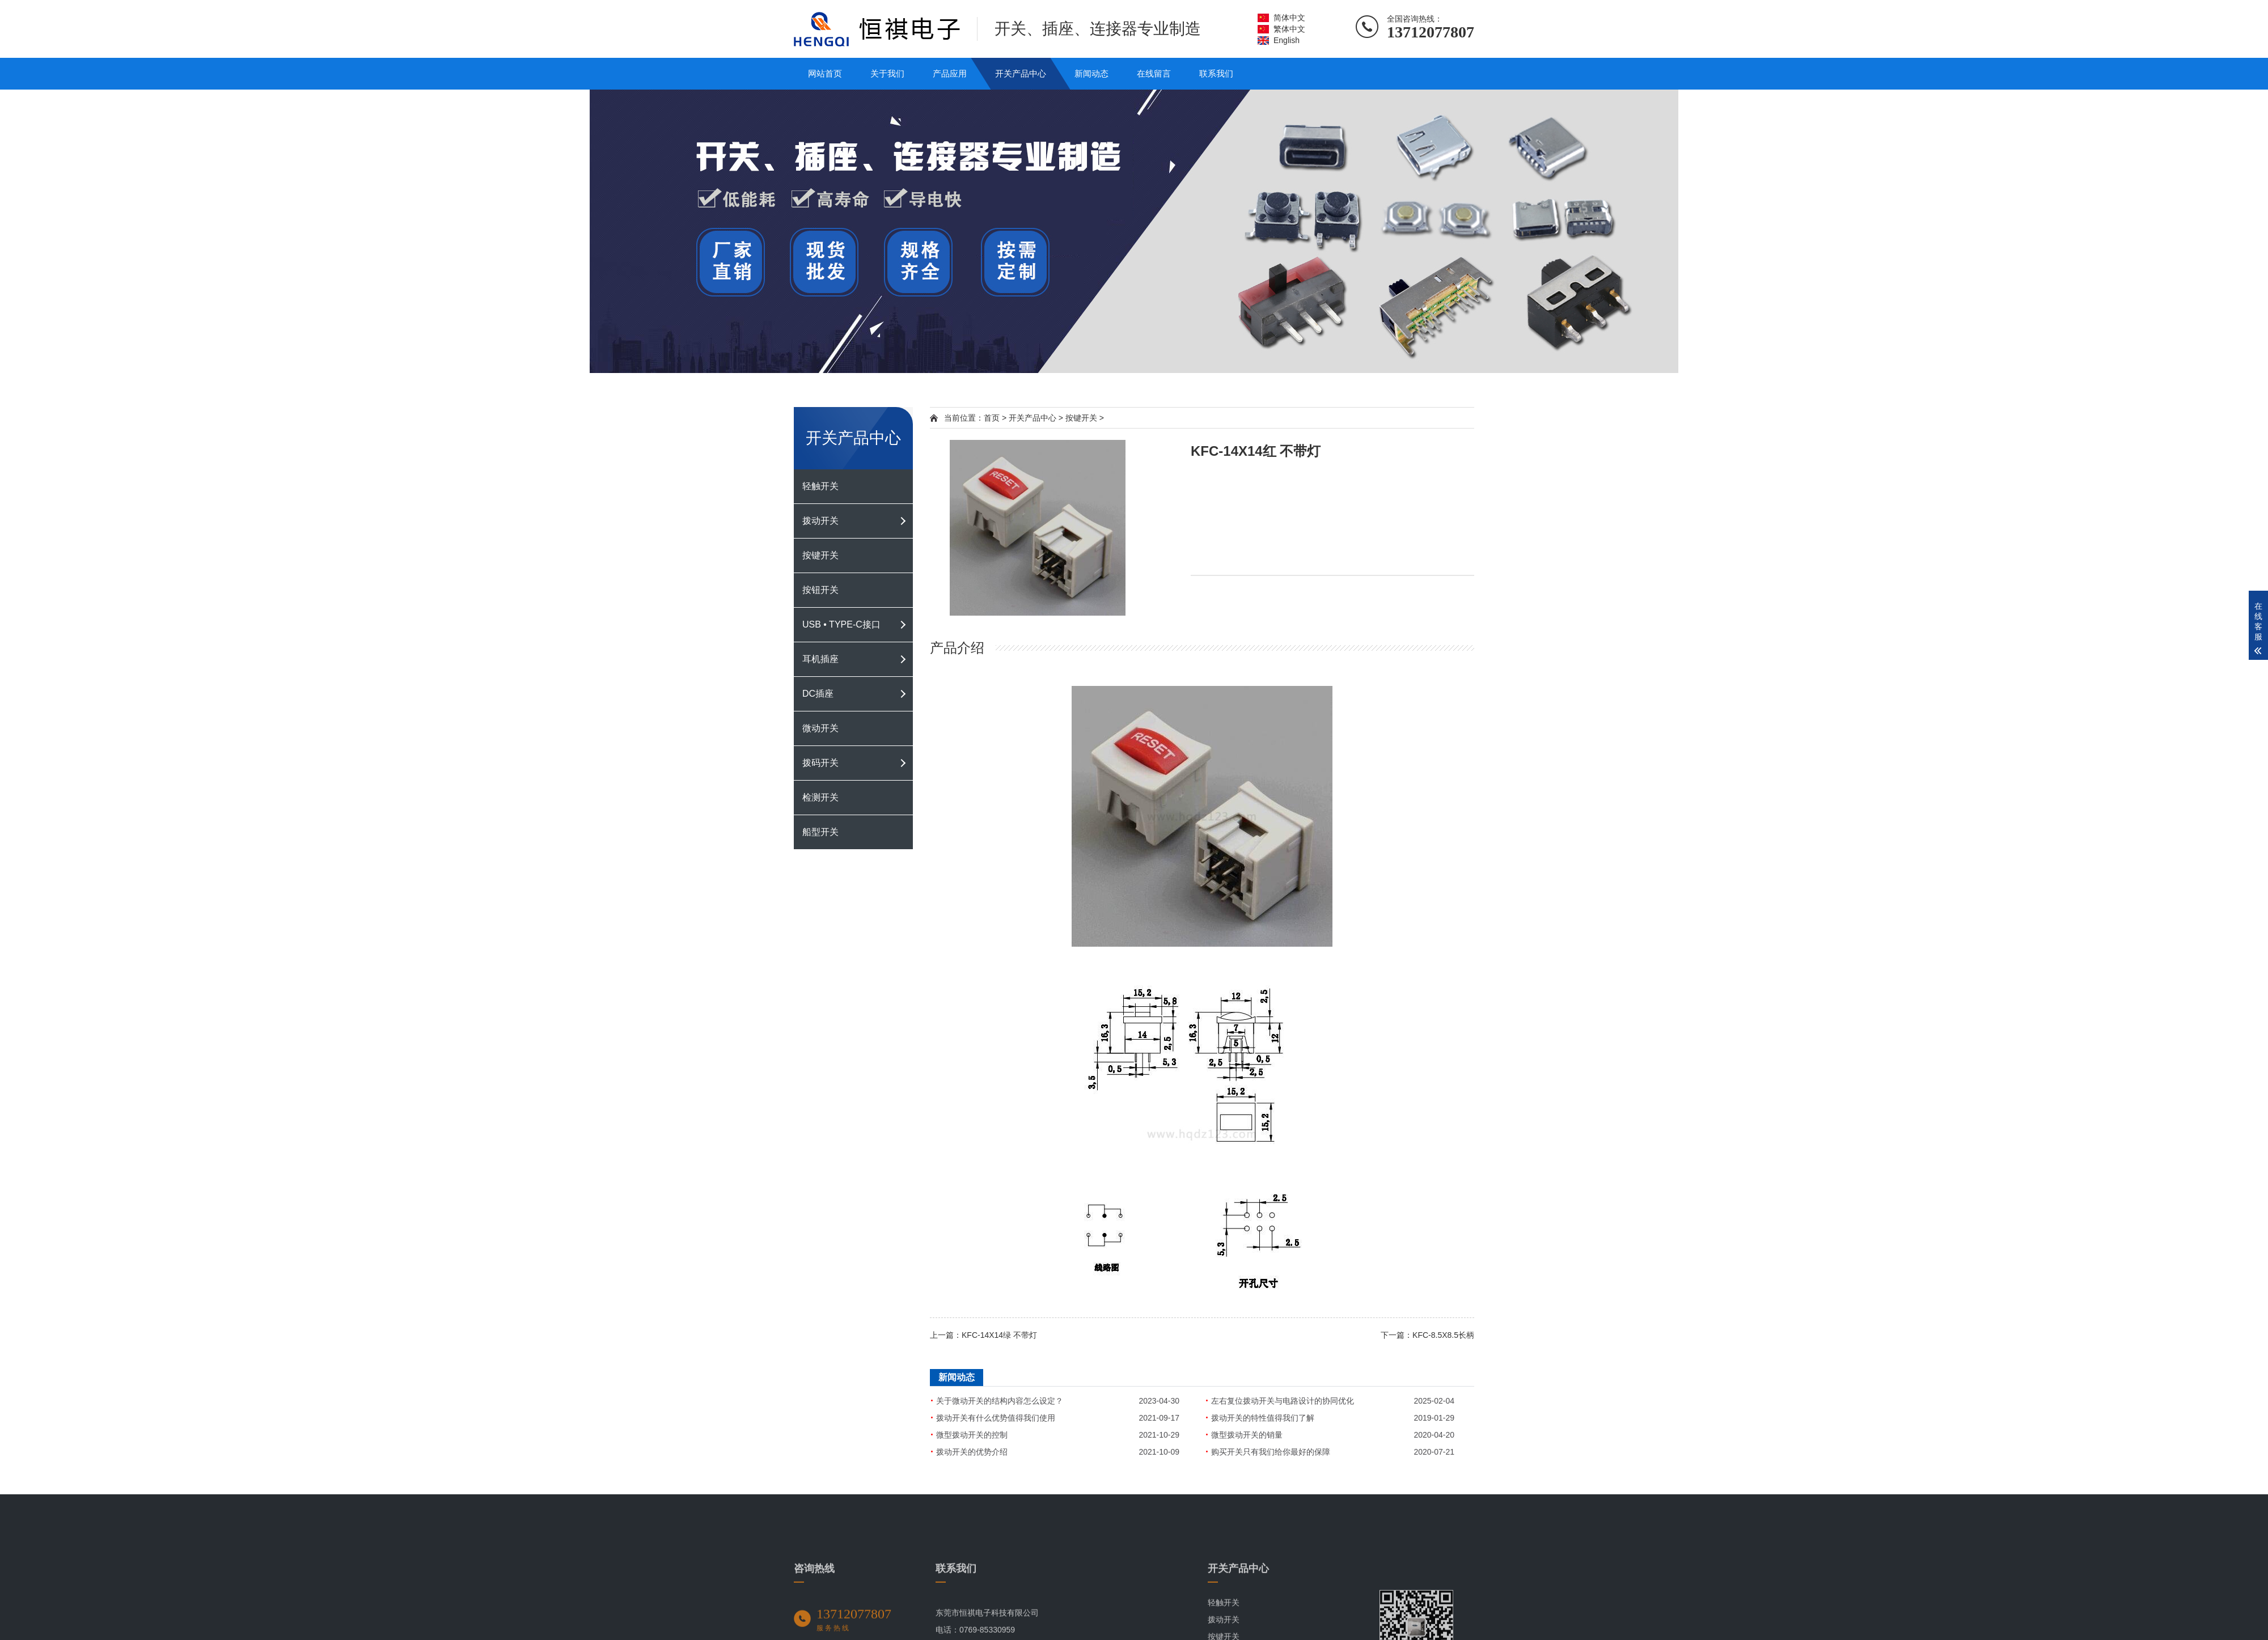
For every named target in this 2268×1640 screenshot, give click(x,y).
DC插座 (817, 693)
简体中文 (1289, 17)
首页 (992, 417)
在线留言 (1154, 73)
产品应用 (950, 73)
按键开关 (820, 555)
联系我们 (1216, 73)
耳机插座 (820, 659)
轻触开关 (820, 486)
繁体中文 (1289, 28)
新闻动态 (1091, 73)
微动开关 (820, 728)
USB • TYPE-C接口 (841, 624)
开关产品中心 (1020, 73)
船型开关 (820, 832)
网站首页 (825, 73)
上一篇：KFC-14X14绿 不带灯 (983, 1335)
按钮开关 (820, 590)
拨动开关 (820, 521)
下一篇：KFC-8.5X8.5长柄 (1427, 1335)
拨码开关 (820, 763)
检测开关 (820, 797)
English (1286, 40)
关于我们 (887, 73)
